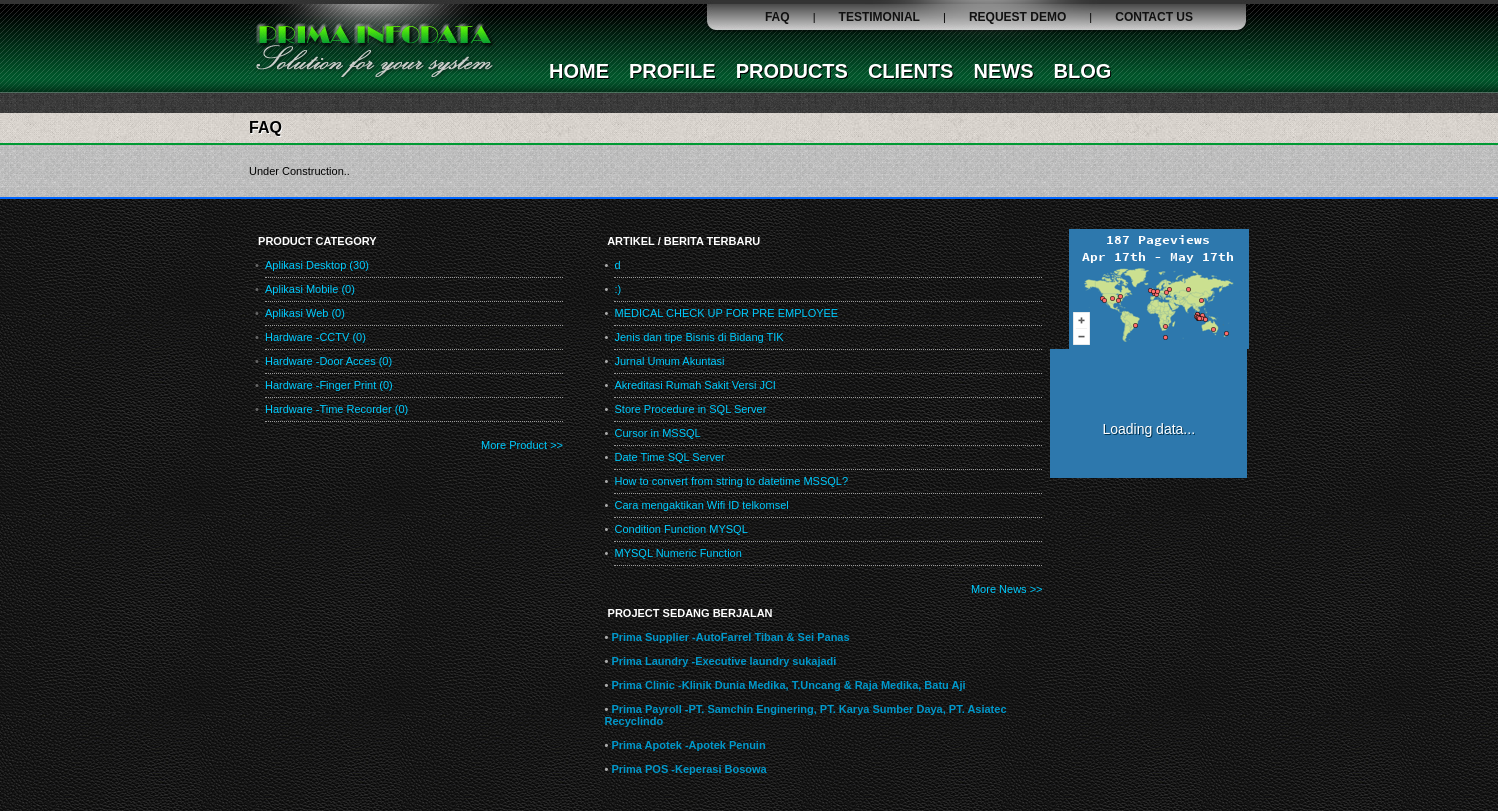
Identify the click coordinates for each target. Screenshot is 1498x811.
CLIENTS (911, 71)
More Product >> (522, 445)
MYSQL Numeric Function (677, 553)
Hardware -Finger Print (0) (329, 385)
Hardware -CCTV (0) (315, 337)
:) (617, 289)
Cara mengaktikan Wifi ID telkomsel (701, 505)
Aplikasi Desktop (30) (317, 265)
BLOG (1082, 71)
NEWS (1003, 71)
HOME (579, 71)
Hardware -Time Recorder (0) (336, 409)
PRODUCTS (792, 71)
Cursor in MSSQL (657, 433)
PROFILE (672, 71)
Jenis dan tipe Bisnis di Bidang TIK (698, 337)
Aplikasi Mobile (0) (310, 289)
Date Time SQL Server (669, 457)
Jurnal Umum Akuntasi (669, 361)
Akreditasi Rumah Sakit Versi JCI (694, 385)
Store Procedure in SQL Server (690, 409)
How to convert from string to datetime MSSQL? (731, 481)
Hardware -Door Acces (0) (328, 361)
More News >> (1007, 589)
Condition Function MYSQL (680, 529)
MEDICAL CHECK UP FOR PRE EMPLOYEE (726, 313)
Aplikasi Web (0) (305, 313)
